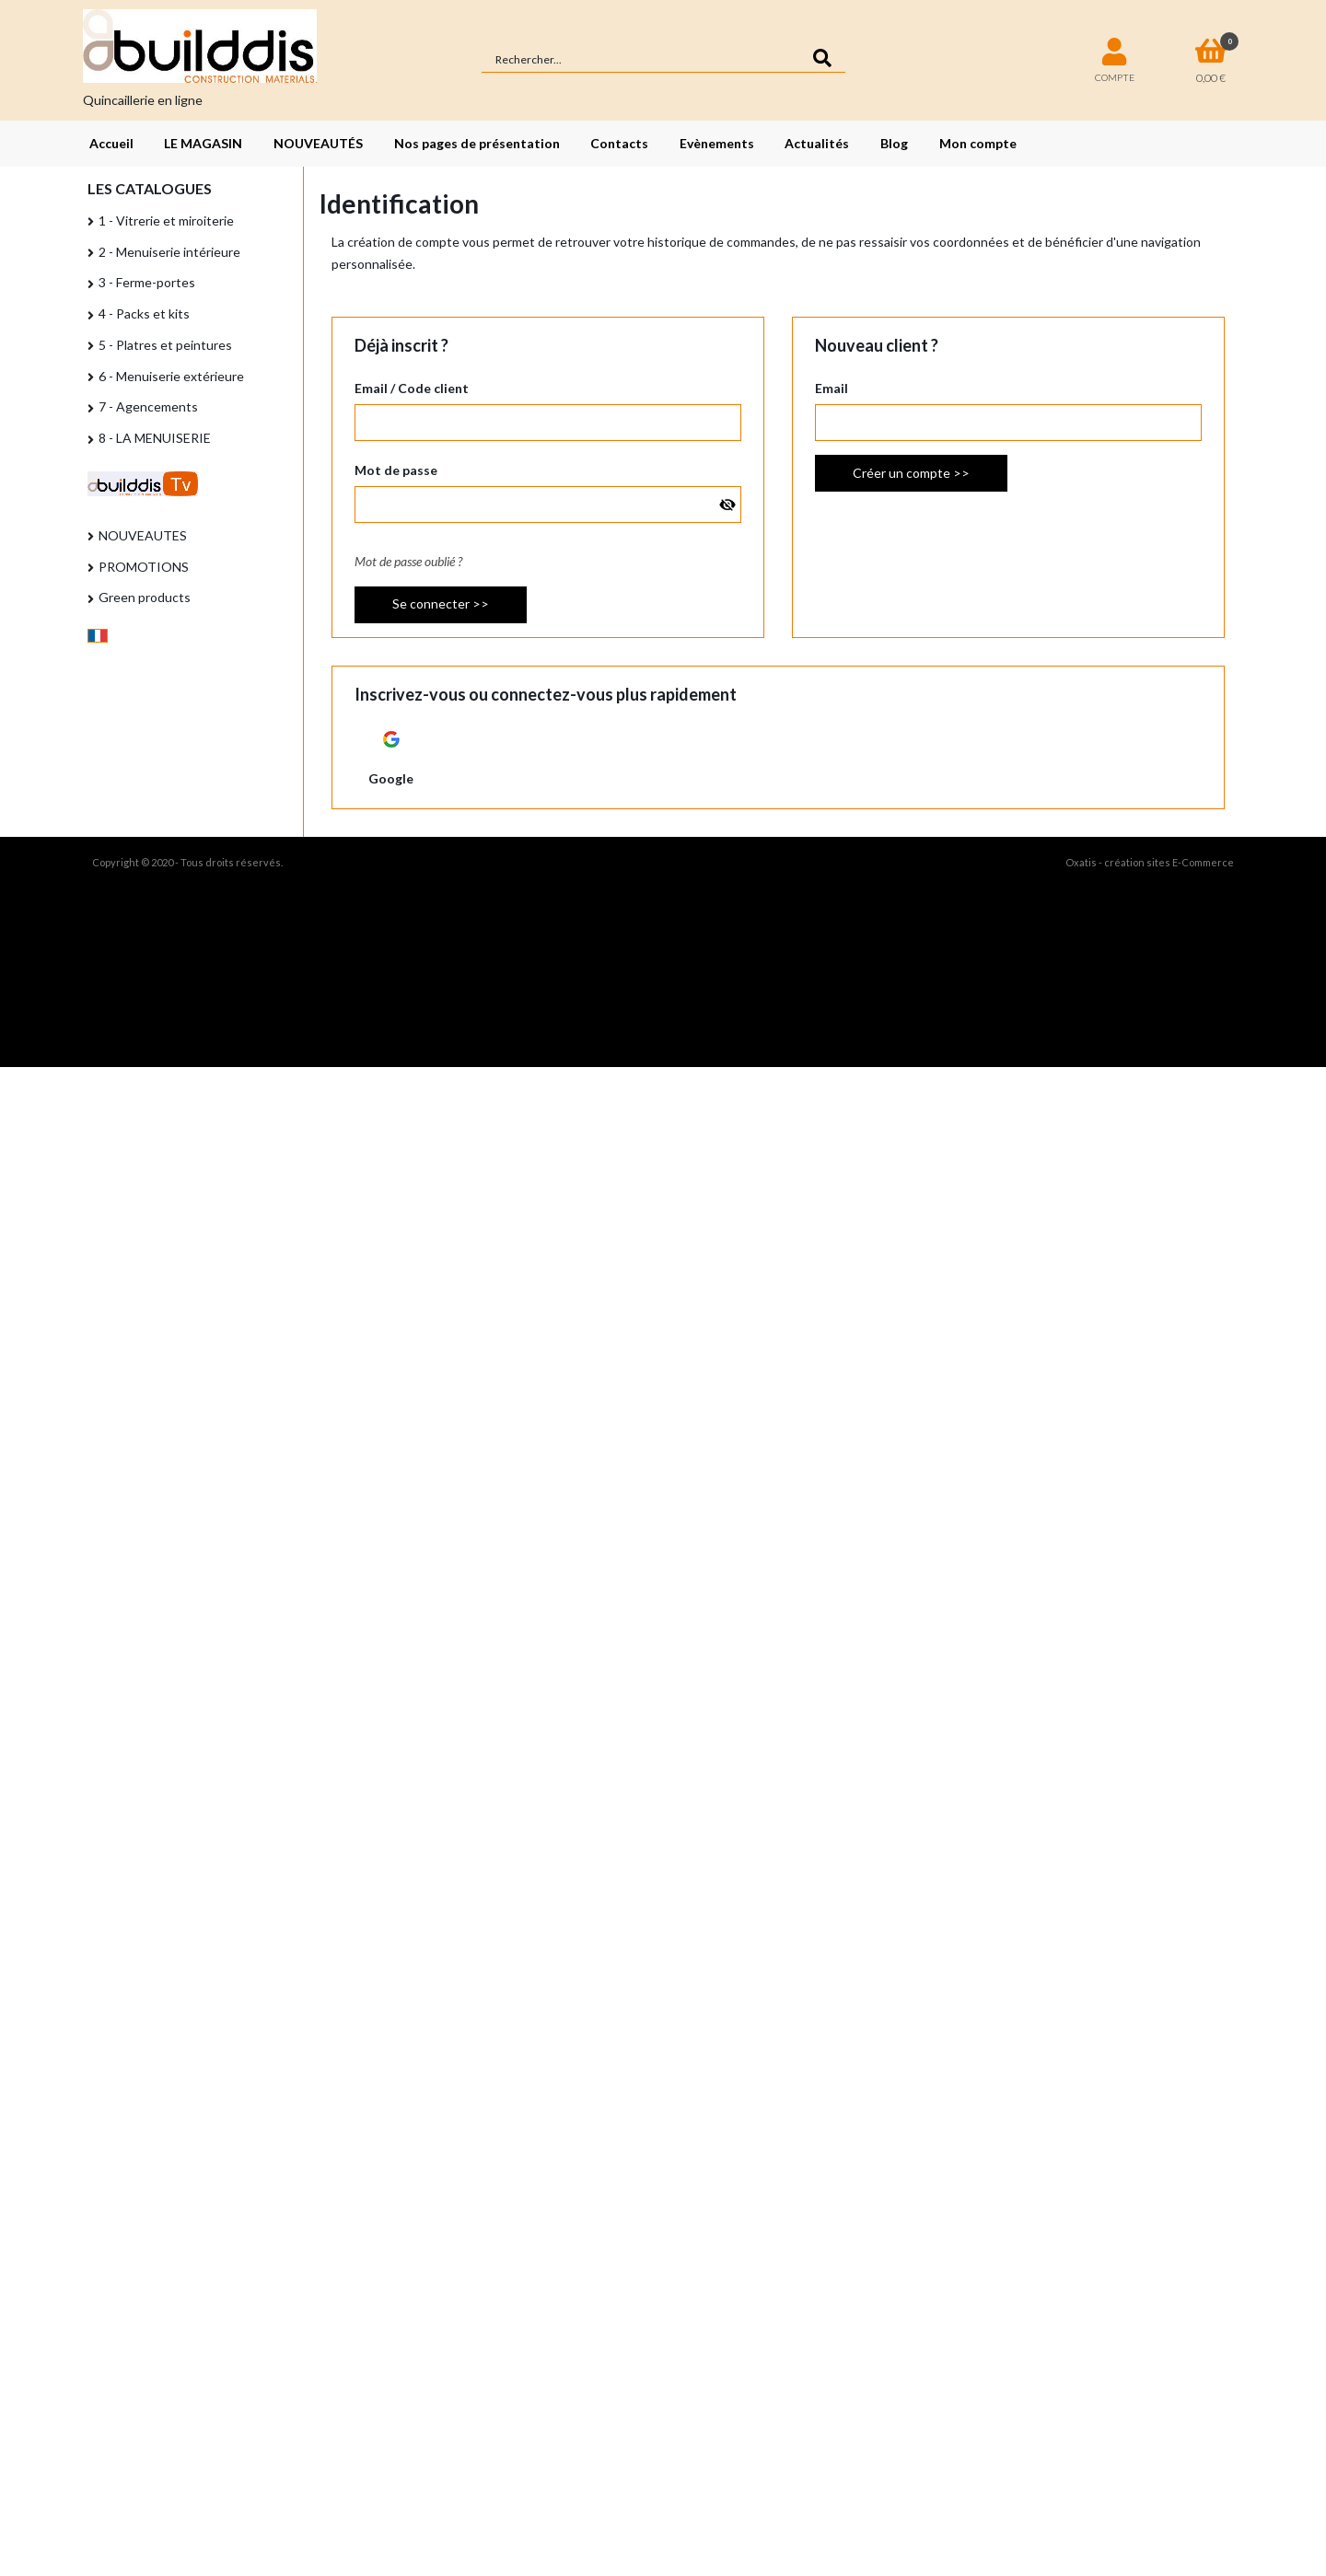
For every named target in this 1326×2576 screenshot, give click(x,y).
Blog (894, 143)
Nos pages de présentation (477, 143)
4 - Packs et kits (144, 313)
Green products (145, 597)
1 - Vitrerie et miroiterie (166, 220)
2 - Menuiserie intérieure (169, 252)
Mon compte (978, 143)
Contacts (619, 143)
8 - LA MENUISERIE (155, 438)
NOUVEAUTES (143, 535)
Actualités (817, 143)
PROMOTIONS (144, 566)
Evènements (717, 143)
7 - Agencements (148, 406)
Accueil (111, 143)
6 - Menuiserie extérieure (171, 376)
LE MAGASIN (203, 143)
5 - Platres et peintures (165, 345)
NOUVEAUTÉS (318, 143)
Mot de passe (396, 470)
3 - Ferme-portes (147, 282)
